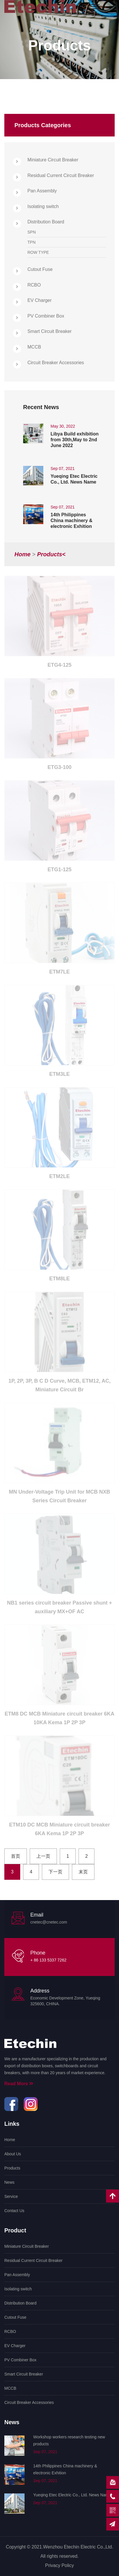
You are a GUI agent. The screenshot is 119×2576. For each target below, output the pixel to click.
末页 (83, 1871)
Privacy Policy (59, 2565)
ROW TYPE (38, 252)
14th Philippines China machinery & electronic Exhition (71, 520)
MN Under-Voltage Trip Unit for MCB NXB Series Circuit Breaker (59, 1498)
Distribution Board (45, 221)
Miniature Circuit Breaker (52, 159)
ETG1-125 (59, 871)
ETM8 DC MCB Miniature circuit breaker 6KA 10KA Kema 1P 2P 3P (59, 1720)
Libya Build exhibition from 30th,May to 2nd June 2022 (74, 439)
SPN (31, 232)
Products (12, 2168)
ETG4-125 (59, 667)
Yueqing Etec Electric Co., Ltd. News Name (74, 479)
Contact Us (14, 2210)
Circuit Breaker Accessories (55, 362)
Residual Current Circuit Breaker (60, 175)
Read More (18, 2083)
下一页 (55, 1871)
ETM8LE (59, 1280)
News (9, 2182)
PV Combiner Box (45, 315)
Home (22, 554)
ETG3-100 (59, 769)
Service (11, 2196)
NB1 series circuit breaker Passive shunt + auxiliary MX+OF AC (59, 1609)
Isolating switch (43, 206)
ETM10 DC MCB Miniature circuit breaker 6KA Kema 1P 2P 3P (59, 1831)
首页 (15, 1856)
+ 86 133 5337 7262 (48, 1960)
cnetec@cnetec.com (48, 1922)
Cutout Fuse (40, 269)
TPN (31, 242)
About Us (12, 2154)
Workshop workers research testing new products (69, 2440)
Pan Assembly (42, 190)
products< (51, 554)
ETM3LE (59, 1076)
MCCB (34, 346)
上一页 (43, 1856)
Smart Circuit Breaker (49, 331)
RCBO (34, 284)
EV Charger (39, 300)
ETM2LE (59, 1178)
